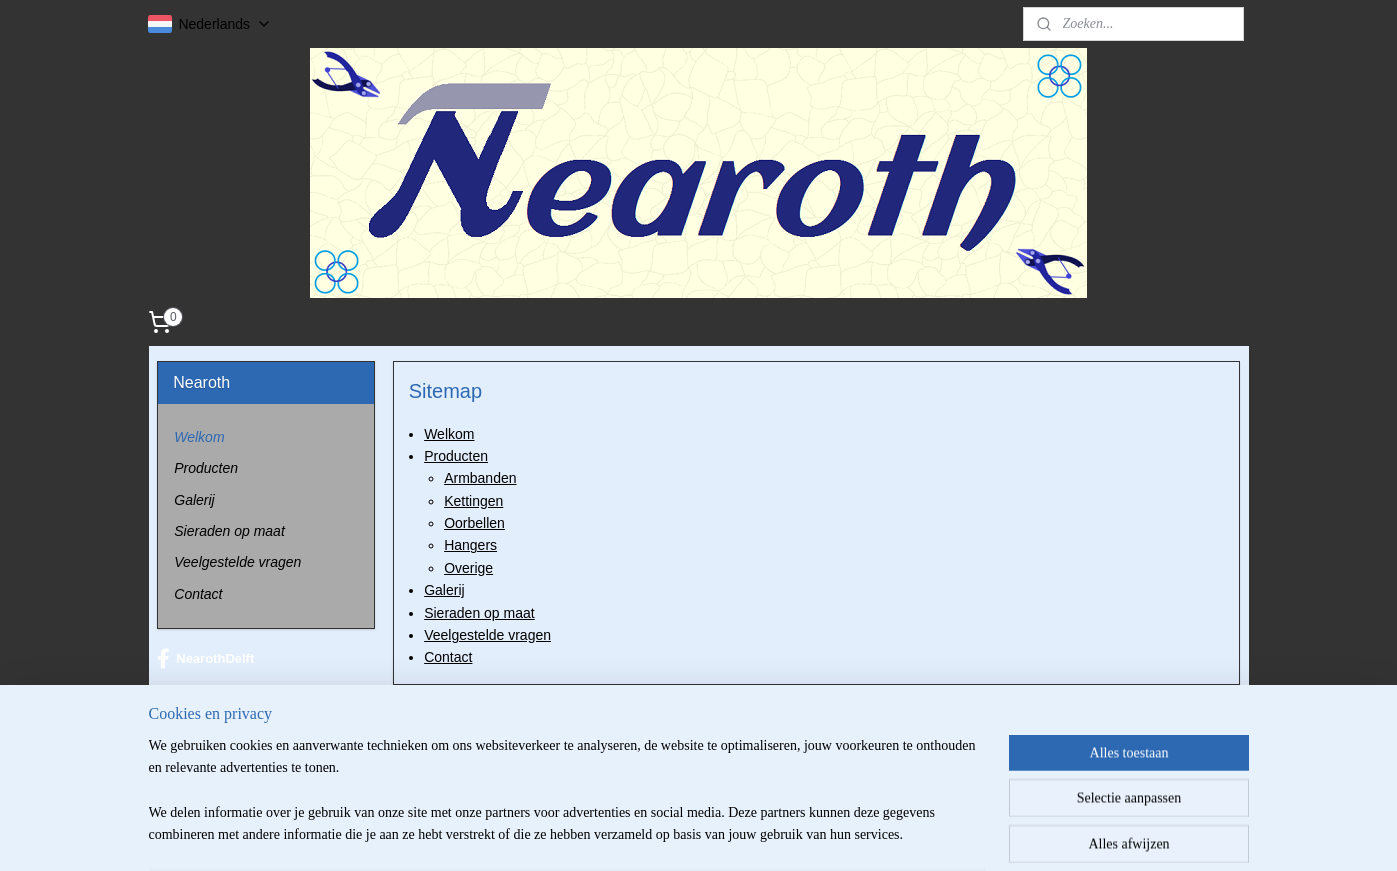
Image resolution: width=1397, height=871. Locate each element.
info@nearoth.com (252, 753)
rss (658, 834)
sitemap (623, 834)
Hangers (470, 545)
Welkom (449, 433)
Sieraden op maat (479, 613)
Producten (456, 456)
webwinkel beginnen (724, 834)
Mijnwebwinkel (879, 834)
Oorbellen (474, 523)
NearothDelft (205, 659)
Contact (448, 657)
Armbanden (480, 478)
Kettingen (473, 501)
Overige (468, 568)
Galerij (444, 590)
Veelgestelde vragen (487, 635)
